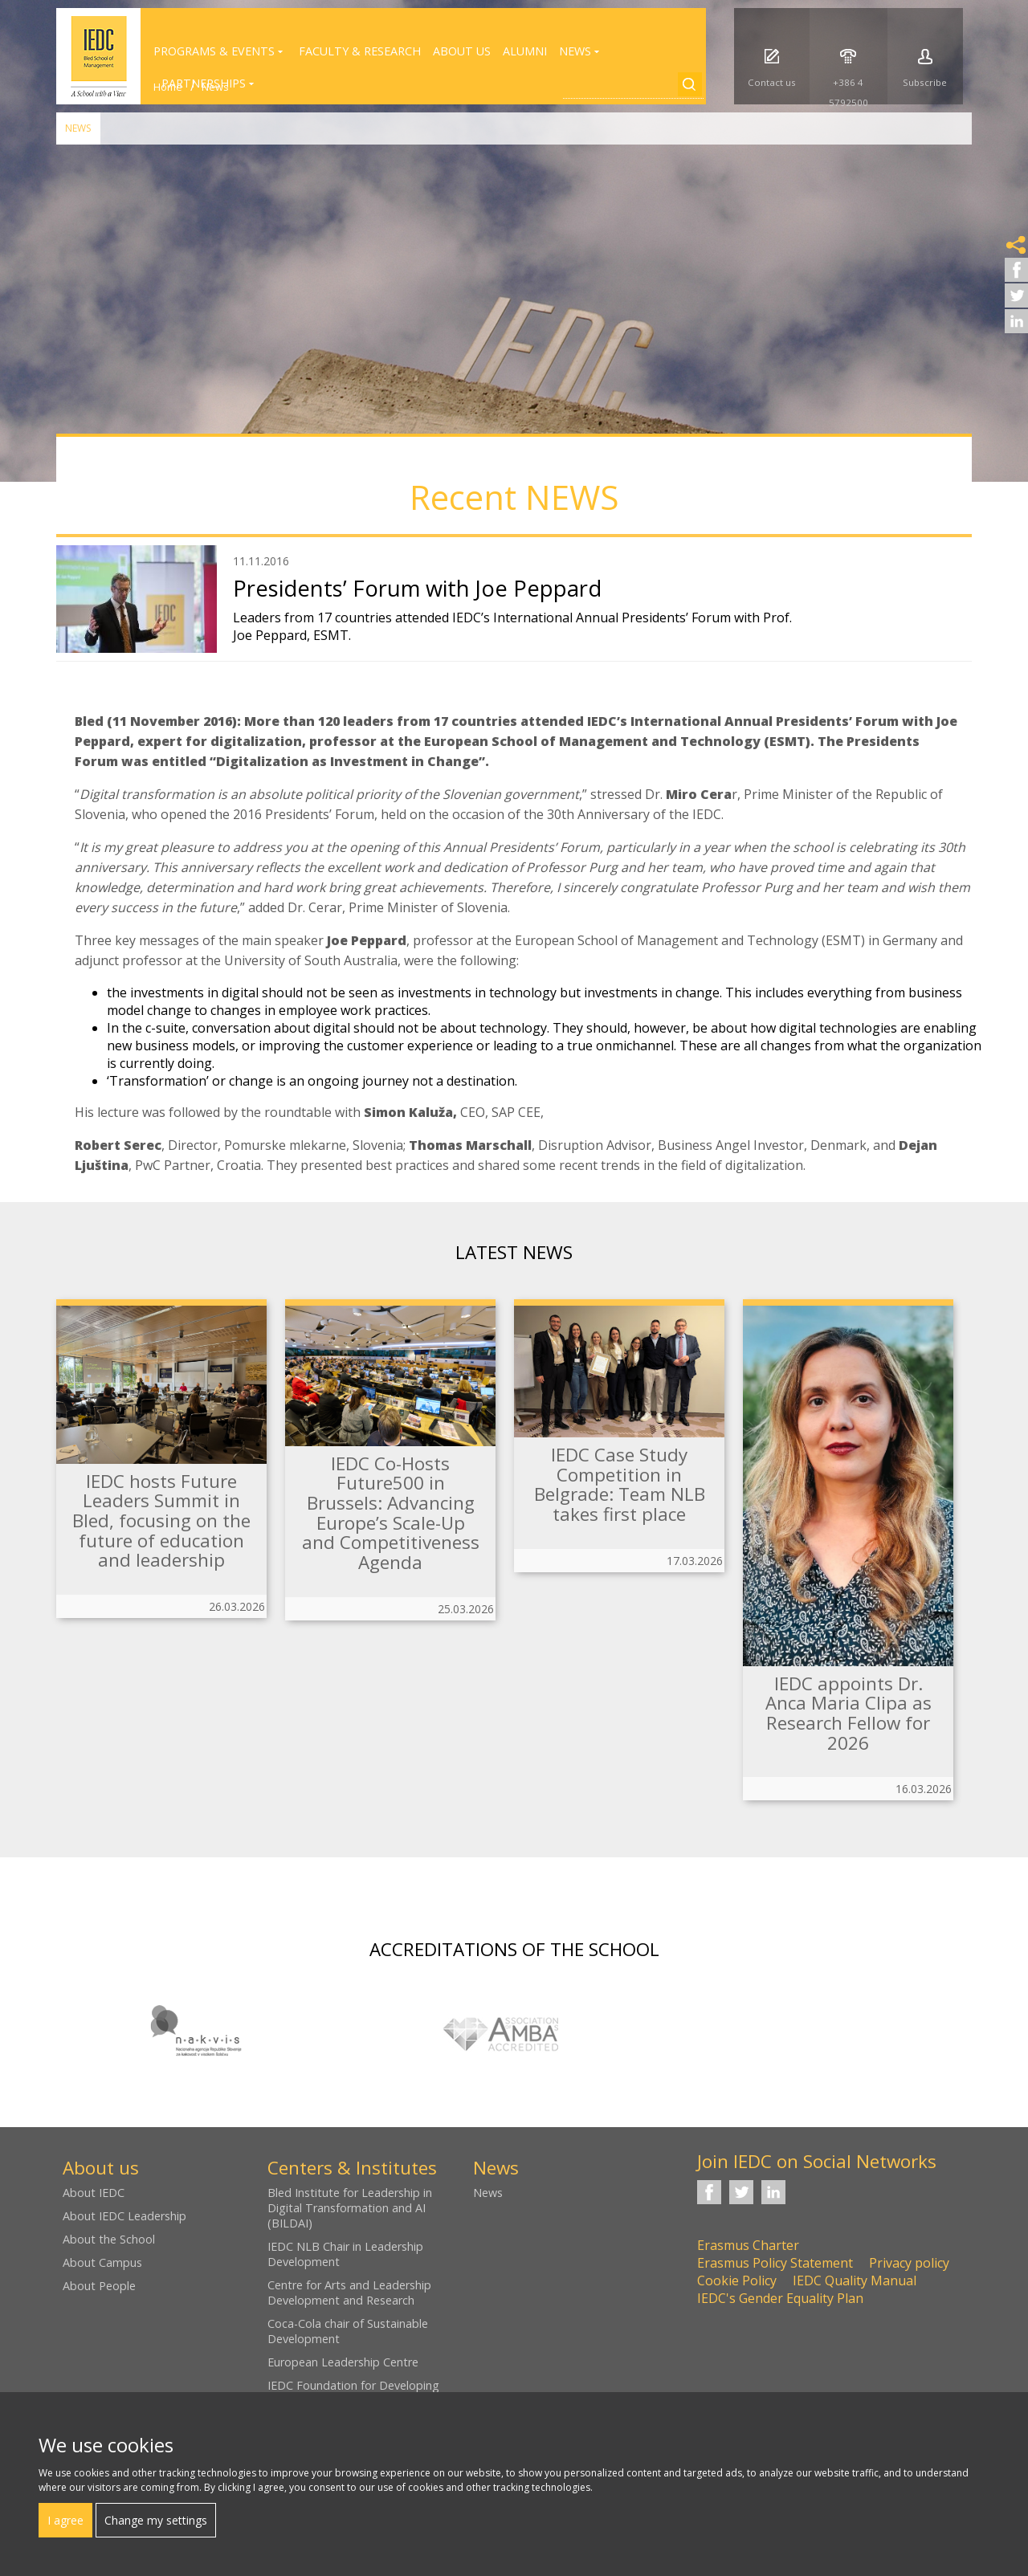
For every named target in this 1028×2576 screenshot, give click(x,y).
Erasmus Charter (748, 2245)
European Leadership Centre (342, 2362)
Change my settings (155, 2520)
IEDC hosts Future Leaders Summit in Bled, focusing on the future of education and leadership (161, 1521)
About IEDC (93, 2192)
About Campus (102, 2262)
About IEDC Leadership (124, 2215)
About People (99, 2285)
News (78, 128)
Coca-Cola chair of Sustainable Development (347, 2331)
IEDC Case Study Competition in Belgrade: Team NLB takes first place (619, 1484)
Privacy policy (909, 2263)
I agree (65, 2520)
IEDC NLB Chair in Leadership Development (345, 2254)
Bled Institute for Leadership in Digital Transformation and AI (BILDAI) (349, 2208)
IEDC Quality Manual (854, 2280)
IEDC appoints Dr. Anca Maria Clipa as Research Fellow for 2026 (848, 1713)
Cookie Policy (737, 2280)
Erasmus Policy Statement (775, 2263)
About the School (109, 2239)
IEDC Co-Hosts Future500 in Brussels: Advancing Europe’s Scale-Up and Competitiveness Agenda (390, 1513)
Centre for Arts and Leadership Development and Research (349, 2292)
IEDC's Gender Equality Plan (780, 2298)
